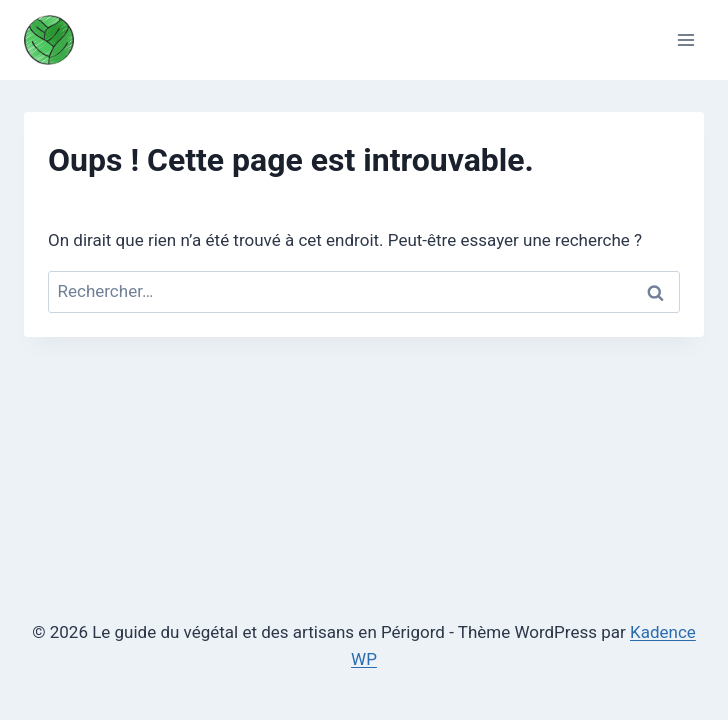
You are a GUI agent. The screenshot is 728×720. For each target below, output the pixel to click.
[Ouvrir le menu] (685, 39)
